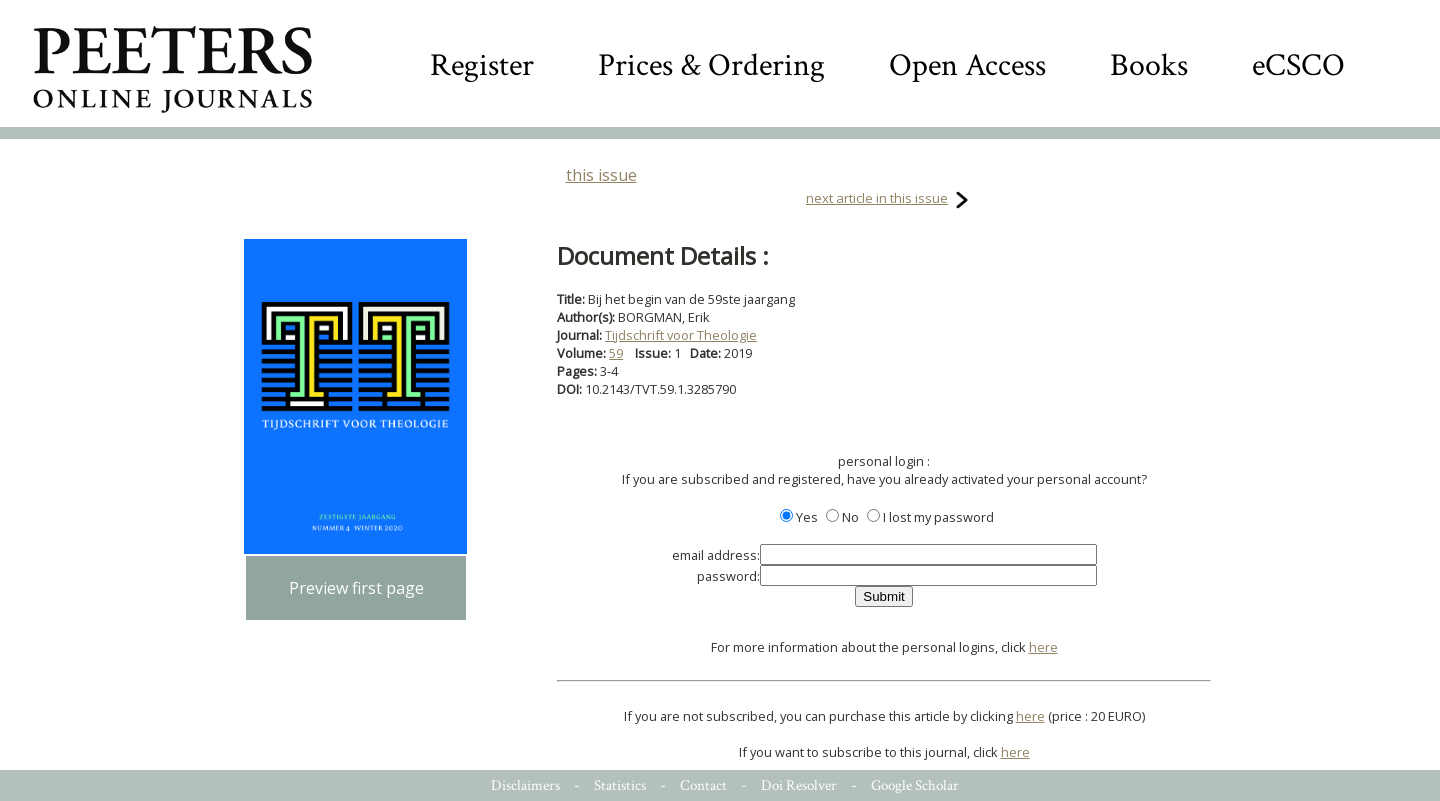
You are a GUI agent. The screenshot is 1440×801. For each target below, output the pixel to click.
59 (616, 353)
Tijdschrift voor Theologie (681, 335)
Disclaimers (525, 785)
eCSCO (1298, 65)
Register (482, 65)
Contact (703, 785)
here (1043, 647)
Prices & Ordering (711, 65)
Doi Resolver (799, 785)
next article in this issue (877, 198)
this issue (601, 175)
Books (1149, 65)
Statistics (620, 785)
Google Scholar (915, 785)
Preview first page (356, 588)
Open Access (967, 65)
